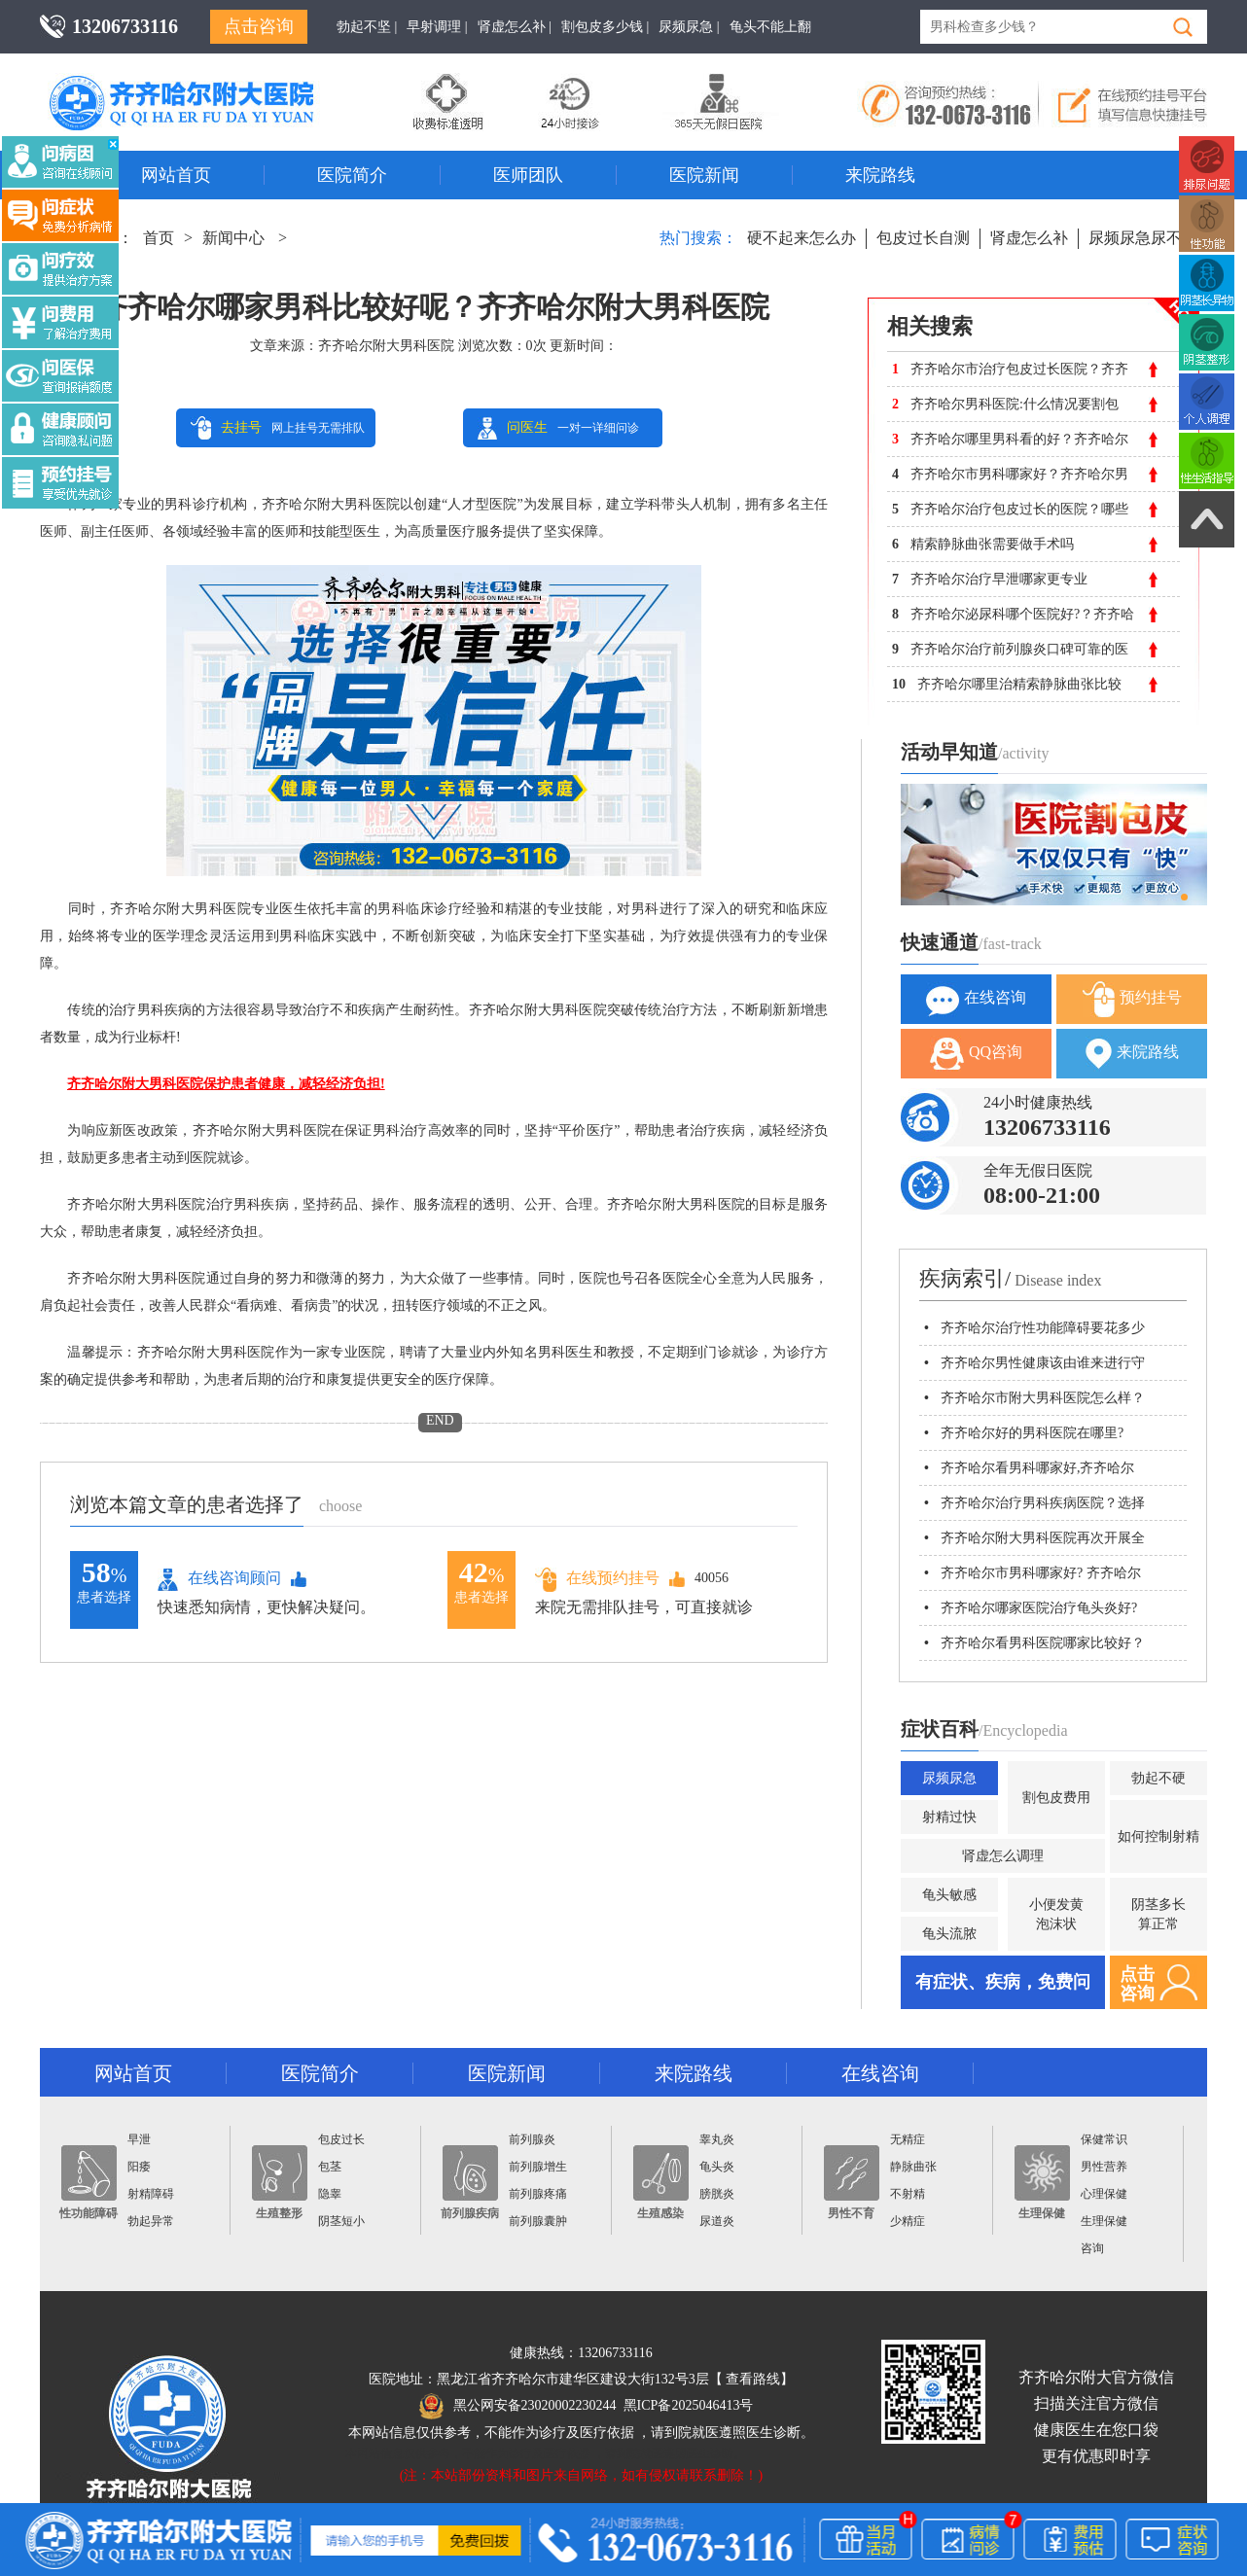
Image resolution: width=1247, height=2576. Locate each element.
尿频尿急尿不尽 (1142, 237)
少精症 (907, 2221)
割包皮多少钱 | (605, 26)
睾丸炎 (716, 2139)
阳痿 (139, 2166)
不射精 (907, 2194)
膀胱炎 (716, 2194)
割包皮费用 (1056, 1797)
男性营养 (1104, 2166)
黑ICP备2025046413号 (689, 2405)
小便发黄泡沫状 (1056, 1914)
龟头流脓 (949, 1933)
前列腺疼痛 (538, 2194)
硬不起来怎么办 (801, 237)
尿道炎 (716, 2221)
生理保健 (1042, 2182)
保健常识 (1104, 2139)
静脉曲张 (913, 2166)
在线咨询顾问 (219, 1579)
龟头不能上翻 (770, 26)
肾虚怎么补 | (515, 26)
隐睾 (329, 2194)
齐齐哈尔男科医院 (210, 82)
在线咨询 (976, 999)
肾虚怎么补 (1029, 237)
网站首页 (176, 175)
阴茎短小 (341, 2221)
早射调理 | (437, 26)
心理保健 (1104, 2194)
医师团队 (528, 175)
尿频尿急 (949, 1778)
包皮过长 (341, 2139)
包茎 (329, 2166)
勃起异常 (150, 2221)
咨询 (1092, 2248)
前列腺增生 (538, 2166)
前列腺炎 (532, 2139)
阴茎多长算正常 (1158, 1914)
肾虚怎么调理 (1003, 1856)
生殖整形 (279, 2182)
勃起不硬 (1158, 1778)
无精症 (907, 2139)
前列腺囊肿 (538, 2221)
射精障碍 (150, 2194)
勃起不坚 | (367, 26)
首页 (158, 237)
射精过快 (949, 1817)
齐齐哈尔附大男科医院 (386, 345)
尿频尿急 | (689, 26)
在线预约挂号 (597, 1579)
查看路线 (753, 2379)
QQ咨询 (976, 1054)
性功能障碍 (88, 2182)
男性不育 (851, 2182)
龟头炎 (716, 2166)
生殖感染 (661, 2182)
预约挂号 (1132, 999)
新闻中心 (233, 237)
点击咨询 (259, 26)
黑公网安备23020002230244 (518, 2405)
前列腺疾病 (470, 2182)
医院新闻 (704, 175)
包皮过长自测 (923, 237)
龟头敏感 (949, 1895)
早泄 (139, 2139)
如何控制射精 (1158, 1836)
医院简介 (352, 175)
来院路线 (880, 175)
